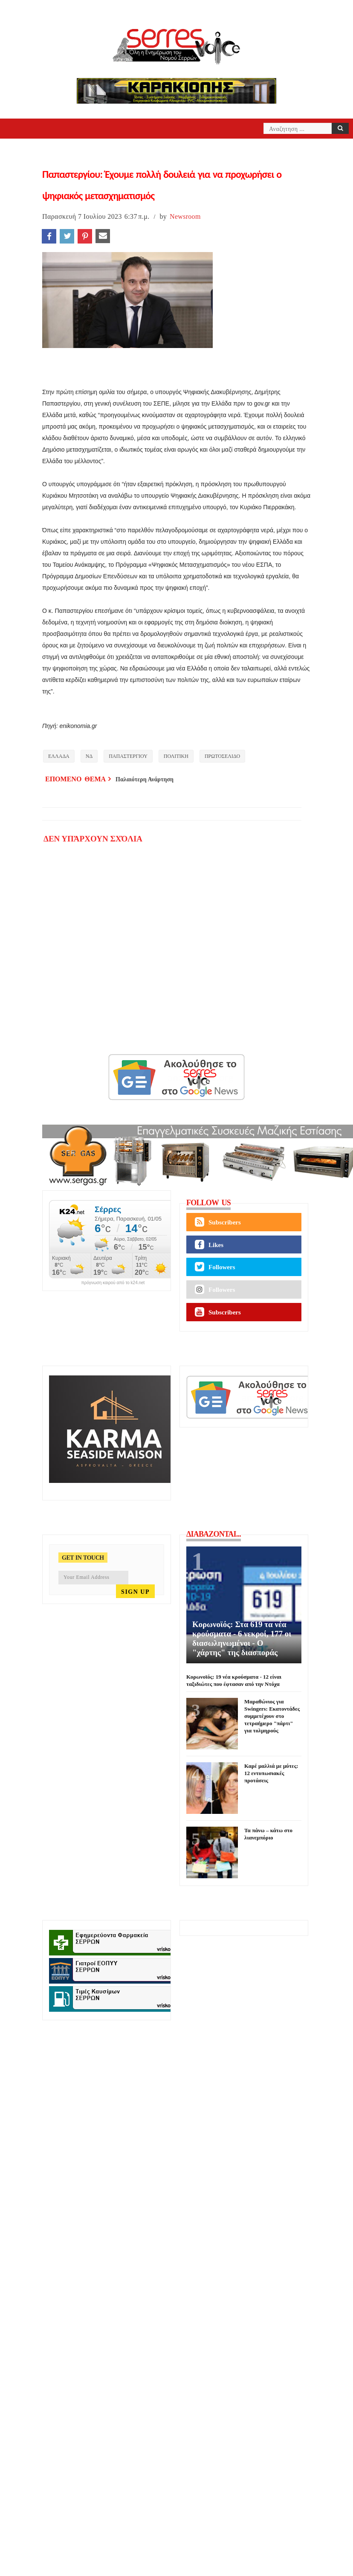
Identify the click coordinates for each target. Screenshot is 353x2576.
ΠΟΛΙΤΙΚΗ (176, 756)
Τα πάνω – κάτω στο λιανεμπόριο (268, 1834)
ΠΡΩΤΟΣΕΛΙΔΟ (222, 756)
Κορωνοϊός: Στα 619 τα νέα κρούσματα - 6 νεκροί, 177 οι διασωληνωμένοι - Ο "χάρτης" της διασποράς (241, 1638)
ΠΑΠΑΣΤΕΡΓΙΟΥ (128, 756)
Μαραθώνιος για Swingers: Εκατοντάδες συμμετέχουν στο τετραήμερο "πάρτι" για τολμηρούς (272, 1716)
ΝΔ (89, 756)
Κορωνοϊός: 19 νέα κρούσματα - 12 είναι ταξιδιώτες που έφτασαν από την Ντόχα (233, 1680)
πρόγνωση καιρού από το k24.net (113, 1283)
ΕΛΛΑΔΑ (58, 756)
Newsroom (185, 216)
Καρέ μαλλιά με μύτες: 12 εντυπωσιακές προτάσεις (271, 1773)
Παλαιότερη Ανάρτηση (145, 779)
